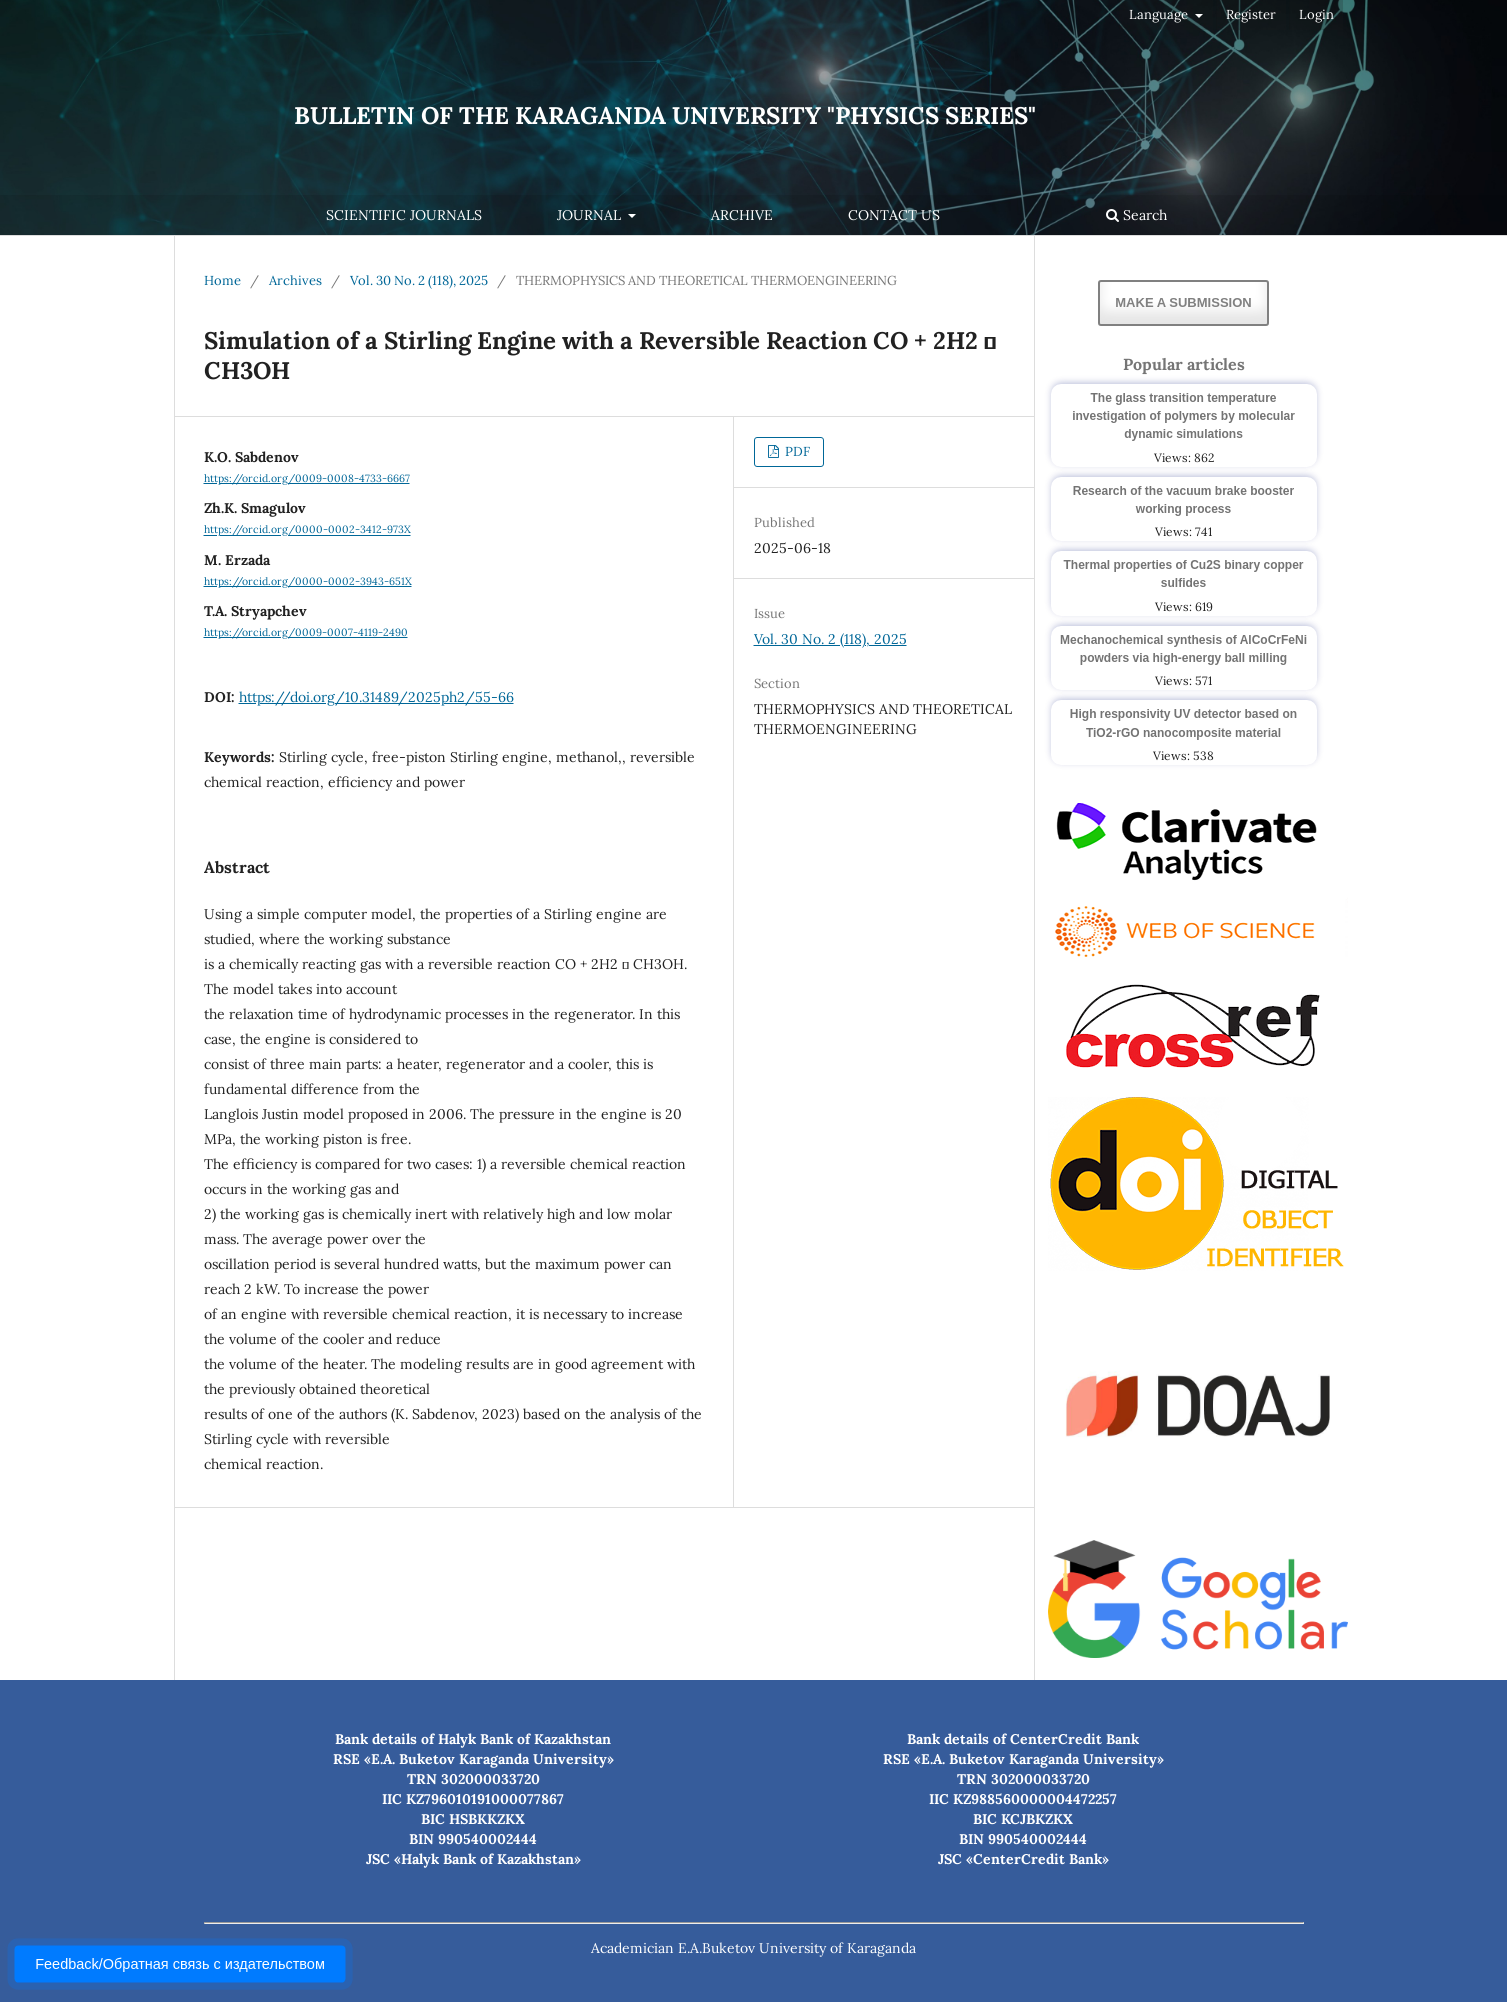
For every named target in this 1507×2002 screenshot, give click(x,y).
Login (1316, 14)
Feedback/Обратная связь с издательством (180, 1964)
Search (1136, 215)
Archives (295, 280)
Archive (742, 215)
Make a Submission (1183, 302)
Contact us (894, 215)
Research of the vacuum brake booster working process (1183, 500)
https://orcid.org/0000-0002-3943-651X (308, 581)
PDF (796, 451)
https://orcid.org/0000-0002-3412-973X (307, 530)
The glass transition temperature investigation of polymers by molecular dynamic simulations (1183, 416)
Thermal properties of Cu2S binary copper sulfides (1183, 574)
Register (1251, 14)
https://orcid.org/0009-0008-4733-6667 (307, 478)
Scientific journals (404, 215)
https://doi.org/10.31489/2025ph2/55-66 (376, 697)
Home (222, 280)
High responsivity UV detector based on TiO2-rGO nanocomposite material (1183, 723)
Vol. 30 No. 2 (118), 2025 (419, 280)
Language (1160, 14)
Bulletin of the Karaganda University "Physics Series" (665, 115)
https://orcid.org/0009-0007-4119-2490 (306, 632)
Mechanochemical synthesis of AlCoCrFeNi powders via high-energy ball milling (1183, 649)
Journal (591, 215)
